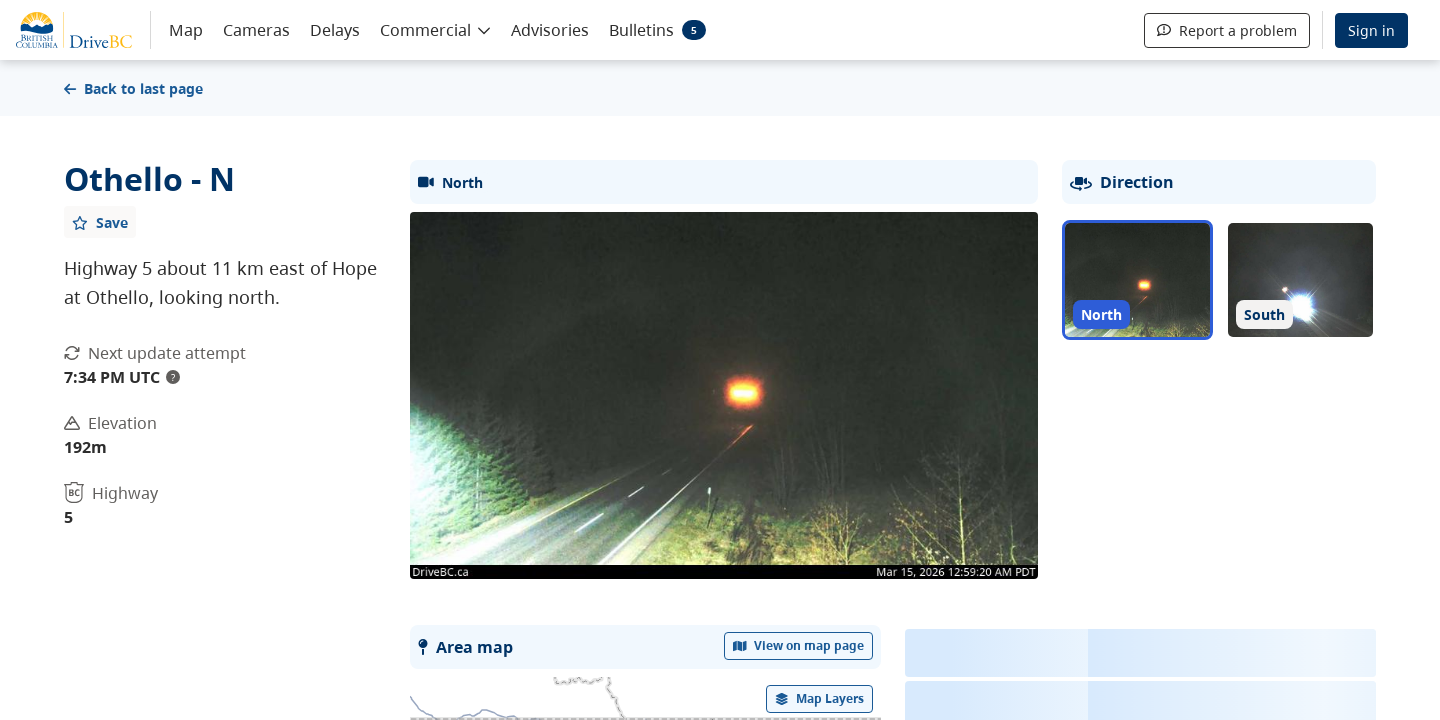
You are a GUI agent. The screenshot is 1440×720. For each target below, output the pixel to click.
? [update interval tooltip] (173, 377)
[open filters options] (820, 699)
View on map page (799, 645)
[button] (435, 29)
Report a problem (1227, 30)
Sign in (1371, 30)
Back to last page (133, 88)
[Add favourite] (100, 222)
